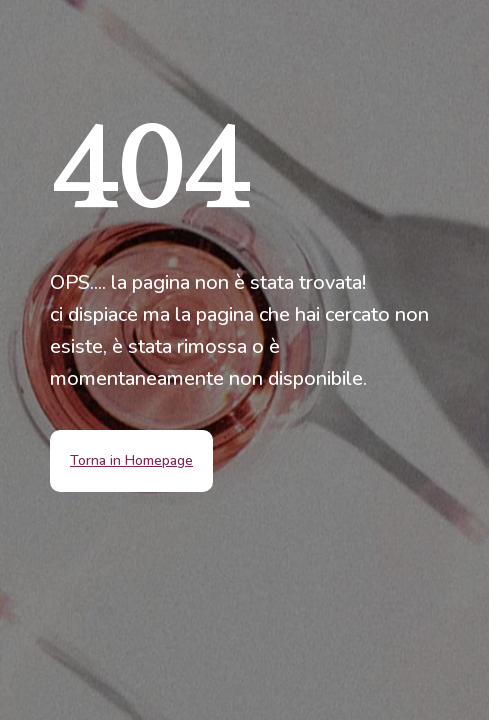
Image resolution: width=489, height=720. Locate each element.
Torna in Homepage (131, 460)
